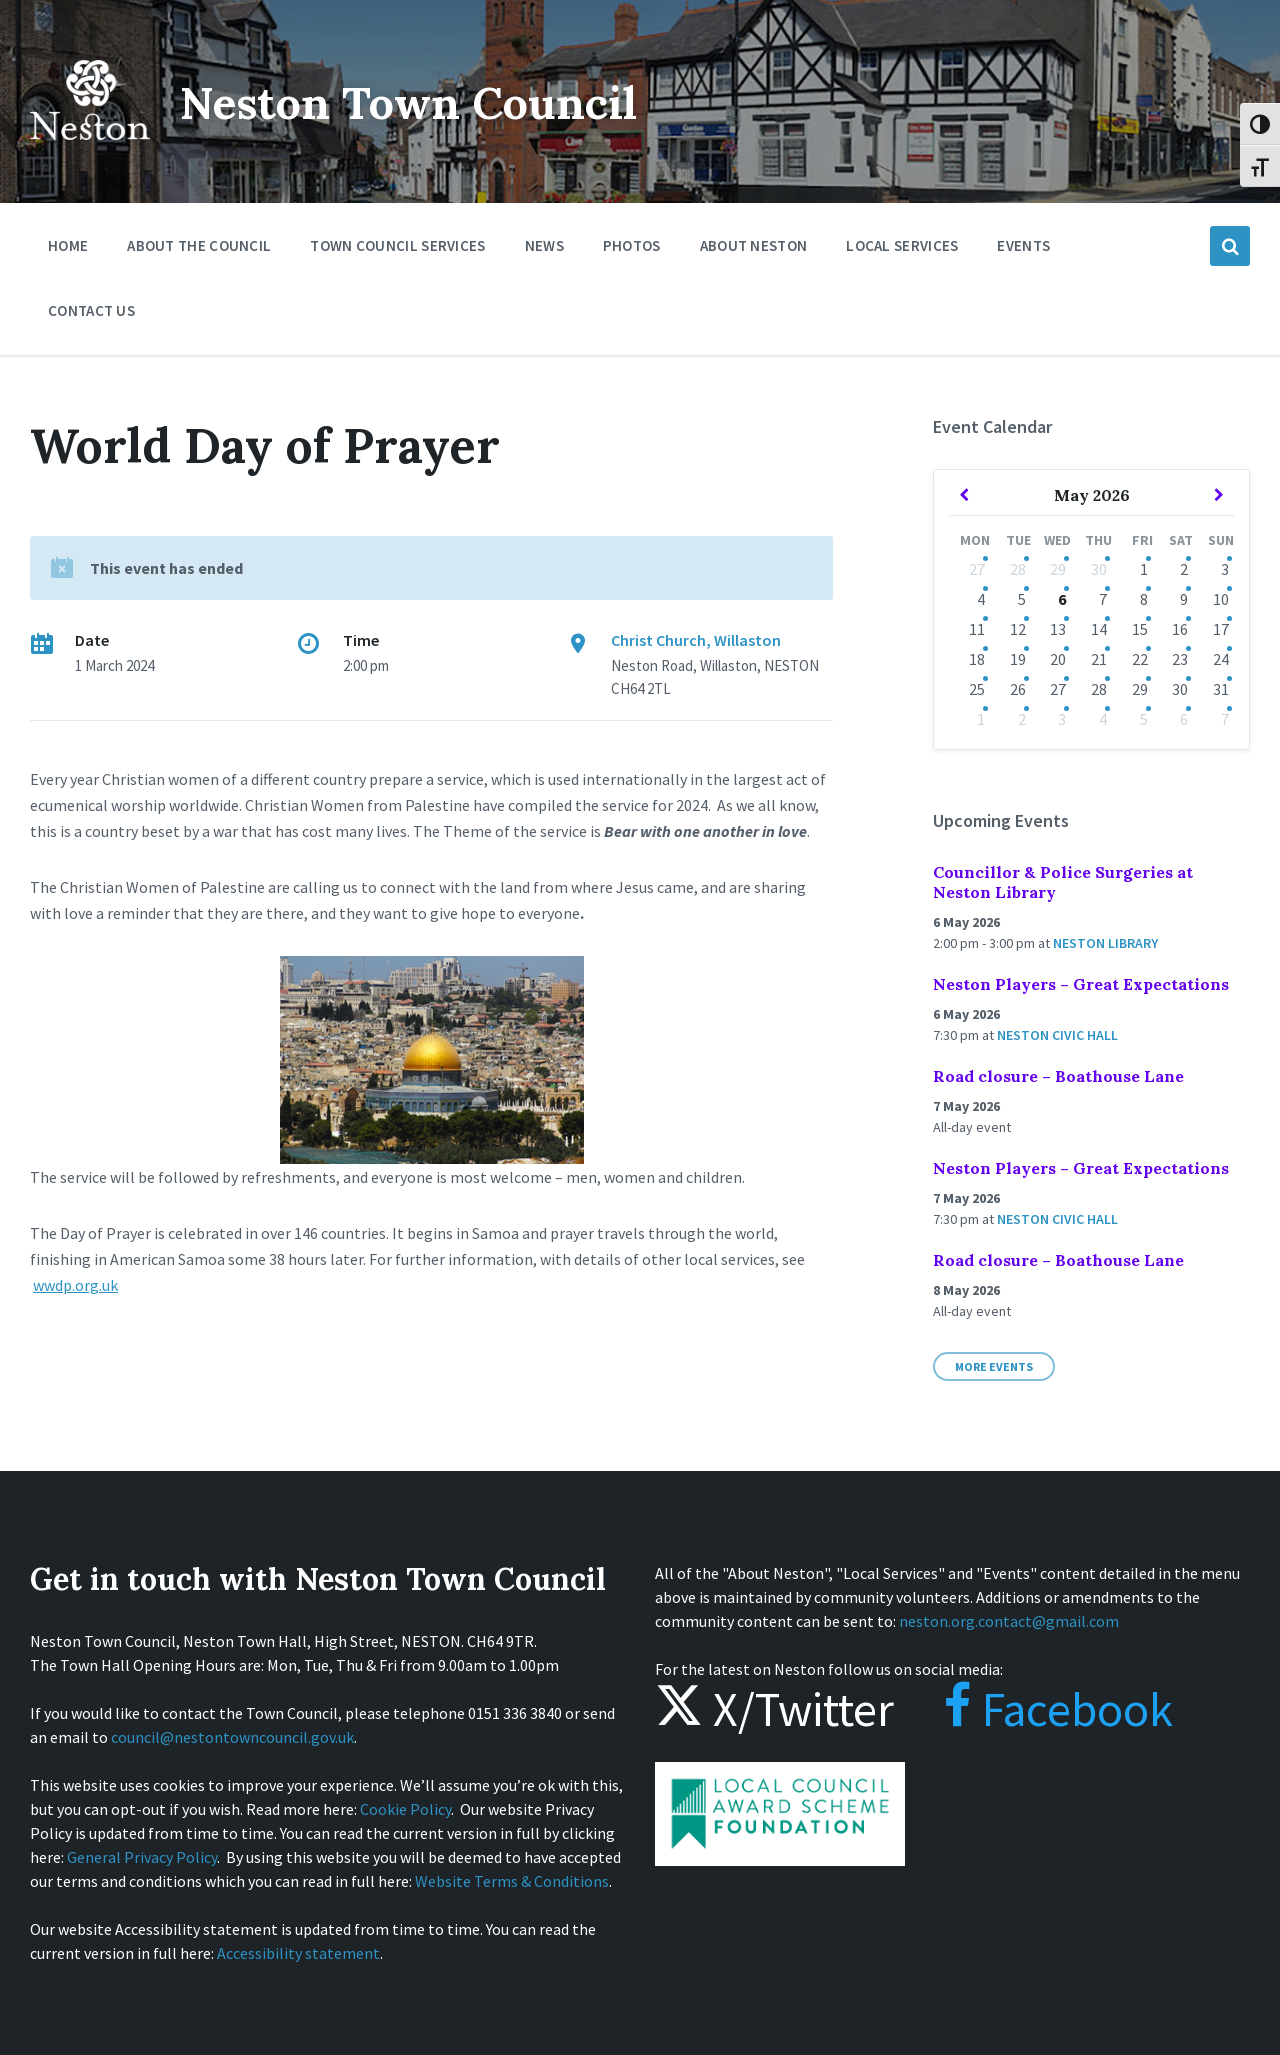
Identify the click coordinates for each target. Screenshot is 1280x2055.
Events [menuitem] (1023, 245)
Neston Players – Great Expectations (1081, 984)
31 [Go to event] (1221, 689)
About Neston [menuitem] (754, 245)
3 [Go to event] (1062, 719)
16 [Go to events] (1180, 629)
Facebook (1038, 1709)
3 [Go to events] (1225, 569)
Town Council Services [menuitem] (397, 245)
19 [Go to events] (1018, 659)
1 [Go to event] (981, 719)
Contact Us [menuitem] (91, 310)
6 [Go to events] (1062, 599)
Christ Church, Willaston (696, 640)
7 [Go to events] (1103, 599)
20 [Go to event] (1058, 659)
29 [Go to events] (1058, 569)
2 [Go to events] (1184, 569)
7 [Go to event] (1225, 719)
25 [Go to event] (977, 689)
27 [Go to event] (977, 569)
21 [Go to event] (1099, 659)
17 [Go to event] (1221, 629)
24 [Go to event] (1221, 659)
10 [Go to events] (1221, 599)
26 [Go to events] (1018, 689)
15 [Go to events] (1140, 629)
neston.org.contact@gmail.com (1009, 1621)
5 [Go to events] (1022, 599)
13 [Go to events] (1058, 629)
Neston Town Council (427, 101)
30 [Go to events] (1099, 569)
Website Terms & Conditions (512, 1881)
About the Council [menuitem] (199, 245)
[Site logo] (90, 154)
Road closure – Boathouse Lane (1058, 1076)
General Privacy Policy (142, 1857)
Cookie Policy (405, 1809)
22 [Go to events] (1140, 659)
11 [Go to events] (977, 629)
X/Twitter (774, 1709)
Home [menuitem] (68, 245)
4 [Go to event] (981, 599)
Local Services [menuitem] (902, 245)
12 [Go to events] (1018, 629)
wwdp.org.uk (75, 1285)
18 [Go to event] (977, 659)
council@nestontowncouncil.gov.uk (232, 1737)
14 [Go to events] (1099, 629)
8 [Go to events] (1144, 599)
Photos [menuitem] (632, 245)
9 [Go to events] (1184, 599)
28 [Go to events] (1018, 569)
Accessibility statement (298, 1953)
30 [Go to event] (1180, 689)
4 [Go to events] (1103, 719)
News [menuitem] (544, 245)
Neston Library (1105, 943)
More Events (994, 1366)
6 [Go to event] (1184, 719)
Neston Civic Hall (1057, 1035)
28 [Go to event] (1099, 689)
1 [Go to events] (1144, 569)
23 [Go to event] (1180, 659)
